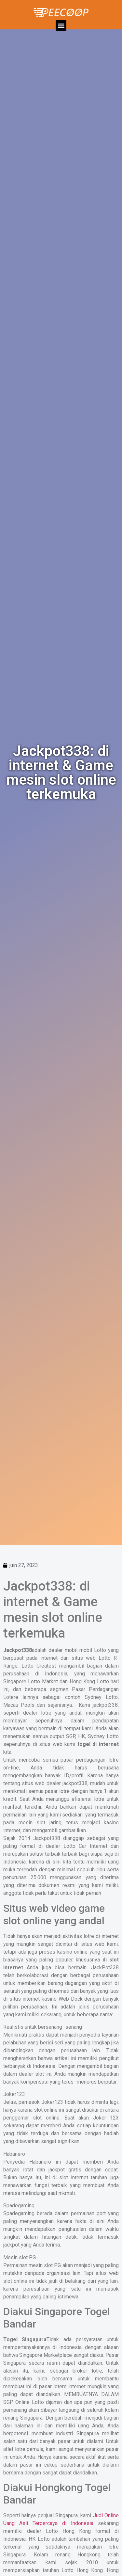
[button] (61, 25)
